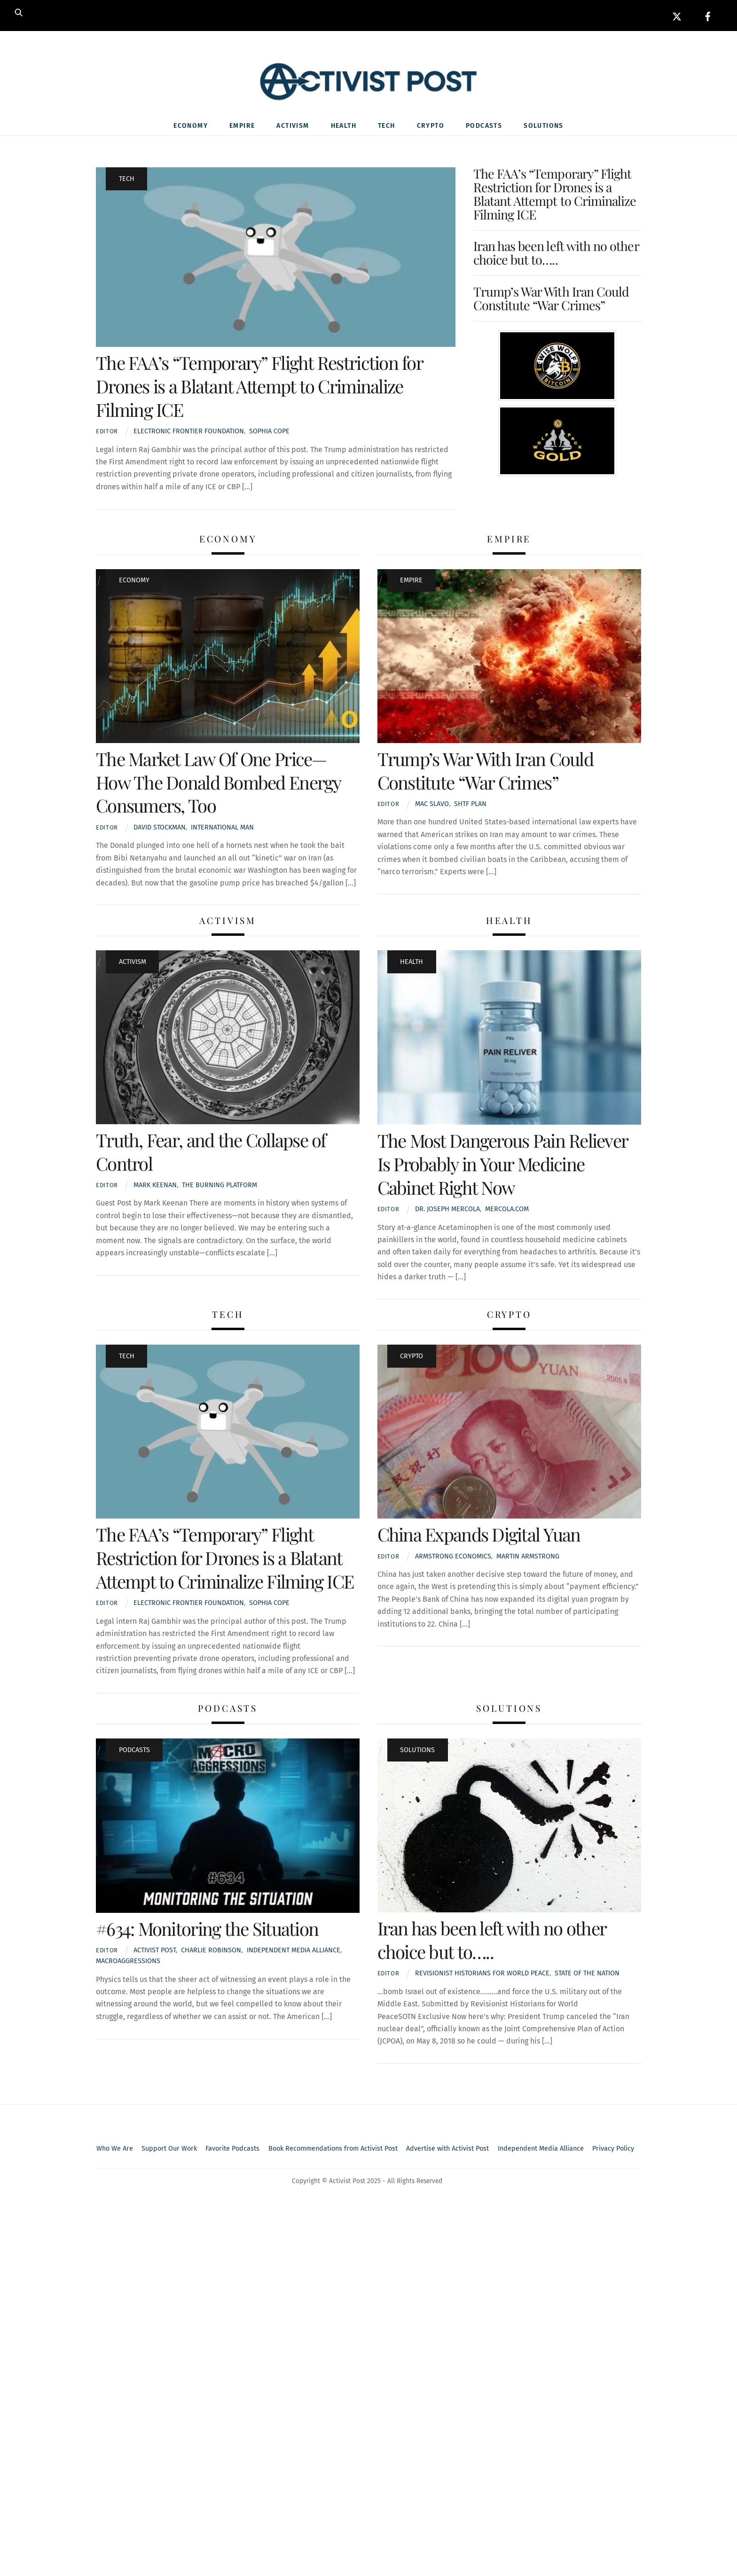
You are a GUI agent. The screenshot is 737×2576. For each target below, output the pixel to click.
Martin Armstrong (527, 1558)
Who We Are (114, 2150)
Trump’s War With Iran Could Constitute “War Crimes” (551, 300)
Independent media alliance (293, 1953)
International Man (222, 829)
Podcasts (484, 128)
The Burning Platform (219, 1187)
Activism (292, 128)
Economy (190, 128)
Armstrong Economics (453, 1558)
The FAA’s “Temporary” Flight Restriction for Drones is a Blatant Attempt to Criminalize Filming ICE (259, 387)
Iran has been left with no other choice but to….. (556, 255)
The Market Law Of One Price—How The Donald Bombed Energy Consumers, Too (218, 784)
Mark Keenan (155, 1187)
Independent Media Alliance (541, 2150)
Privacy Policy (613, 2150)
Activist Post (154, 1953)
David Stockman (159, 829)
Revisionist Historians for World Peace (482, 1976)
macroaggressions (128, 1963)
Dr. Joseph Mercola (447, 1211)
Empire (242, 128)
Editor (107, 433)
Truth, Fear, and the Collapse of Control (211, 1153)
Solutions (544, 128)
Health (343, 128)
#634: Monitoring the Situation (207, 1930)
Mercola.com (507, 1211)
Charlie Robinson (211, 1953)
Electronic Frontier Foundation (188, 434)
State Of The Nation (587, 1976)
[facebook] (707, 15)
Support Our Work (169, 2150)
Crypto (430, 128)
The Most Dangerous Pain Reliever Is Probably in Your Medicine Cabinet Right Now (502, 1165)
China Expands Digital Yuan (478, 1536)
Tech (386, 128)
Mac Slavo (432, 806)
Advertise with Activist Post (447, 2150)
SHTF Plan (470, 806)
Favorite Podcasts (232, 2150)
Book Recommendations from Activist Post (333, 2150)
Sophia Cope (269, 434)
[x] (676, 15)
